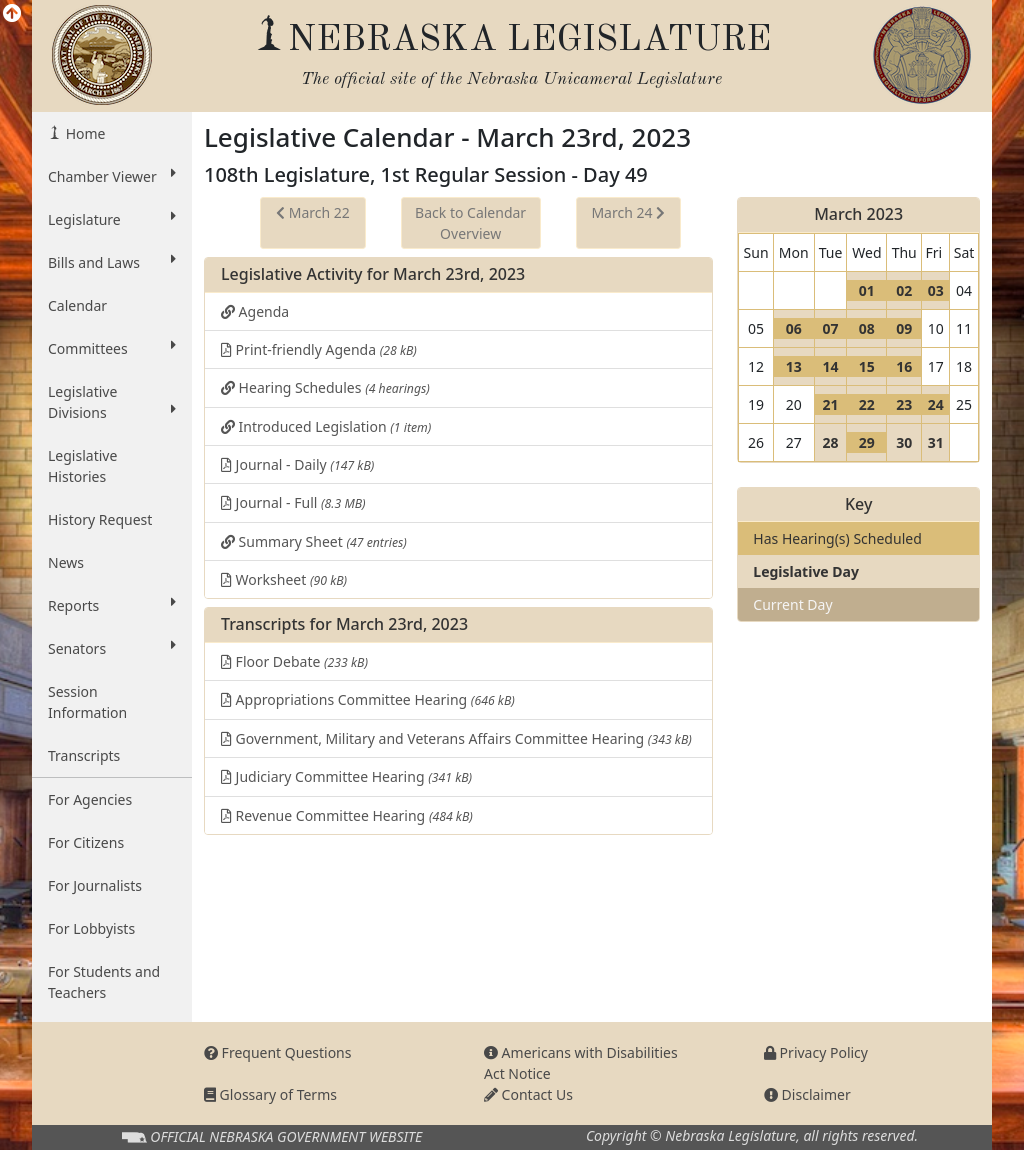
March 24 (628, 212)
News (66, 562)
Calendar (77, 305)
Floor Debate (294, 661)
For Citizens (86, 842)
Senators (112, 648)
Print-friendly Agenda (319, 349)
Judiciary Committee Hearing (346, 776)
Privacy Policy (816, 1052)
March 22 (313, 212)
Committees (112, 348)
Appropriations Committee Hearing (368, 699)
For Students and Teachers (104, 982)
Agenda (255, 311)
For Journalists (95, 885)
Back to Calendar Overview (470, 223)
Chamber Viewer (112, 176)
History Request (100, 519)
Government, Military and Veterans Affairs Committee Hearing (456, 738)
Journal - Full (293, 502)
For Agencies (90, 799)
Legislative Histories (82, 466)
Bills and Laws (112, 262)
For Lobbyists (91, 928)
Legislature (112, 219)
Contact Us (528, 1094)
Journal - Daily (297, 464)
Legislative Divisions (112, 402)
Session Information (87, 702)
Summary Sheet (314, 541)
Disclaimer (807, 1094)
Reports (112, 605)
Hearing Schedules (325, 387)
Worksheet (284, 579)
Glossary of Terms (270, 1094)
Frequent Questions (278, 1052)
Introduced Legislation (326, 426)
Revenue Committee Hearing (347, 815)
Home (83, 133)
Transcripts (84, 755)
